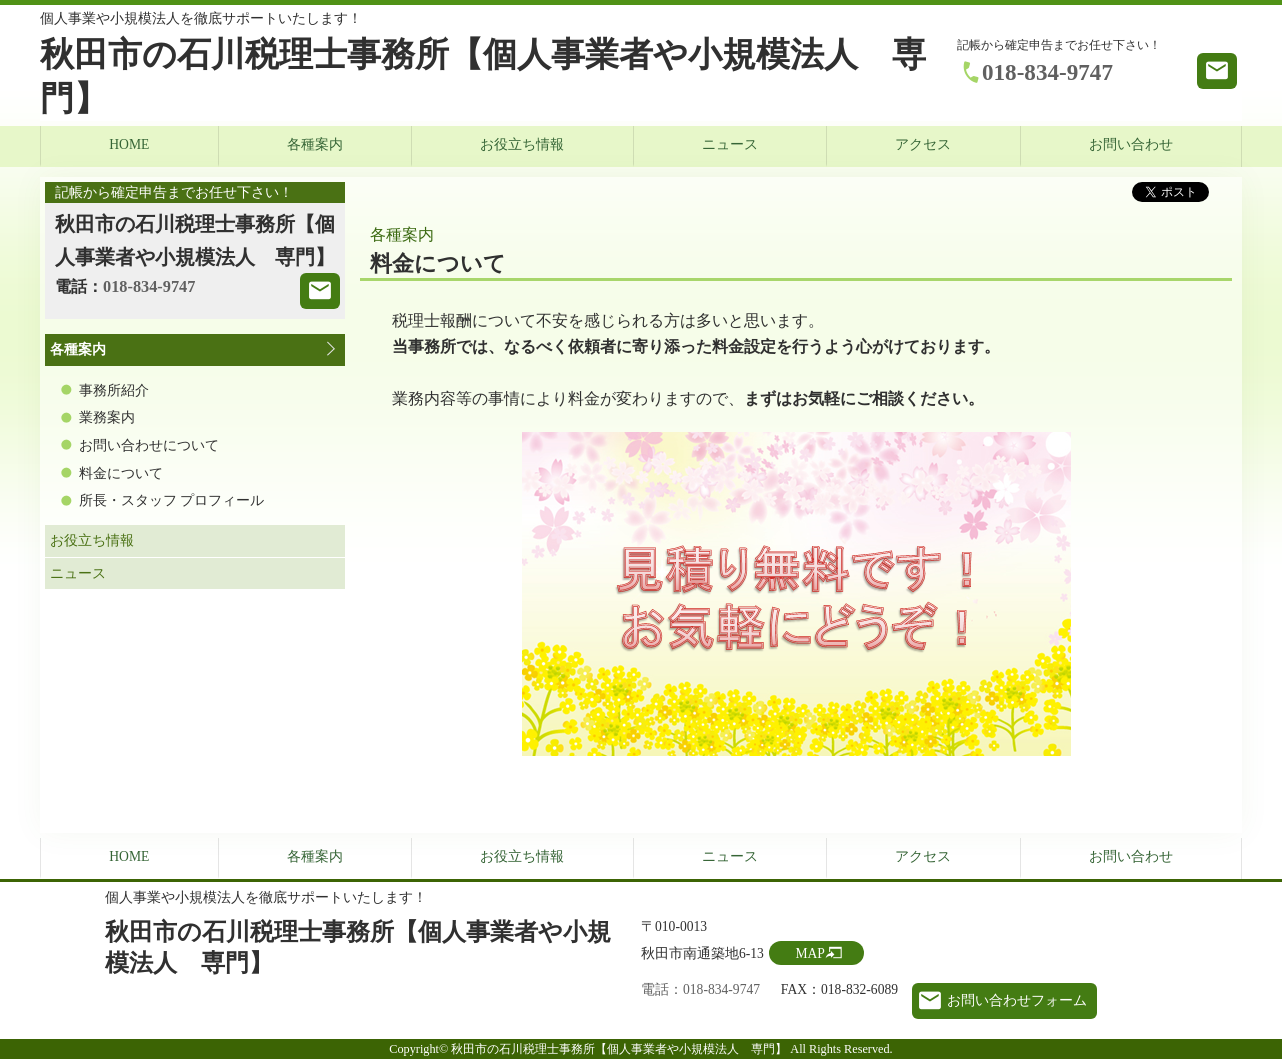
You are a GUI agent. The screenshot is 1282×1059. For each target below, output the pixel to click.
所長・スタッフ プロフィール (171, 500)
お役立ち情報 (522, 144)
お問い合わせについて (149, 445)
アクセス (923, 144)
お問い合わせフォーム (1017, 1000)
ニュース (730, 144)
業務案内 (107, 417)
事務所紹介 (114, 390)
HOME (129, 144)
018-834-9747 (1047, 72)
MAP (809, 953)
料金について (121, 473)
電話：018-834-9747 (700, 989)
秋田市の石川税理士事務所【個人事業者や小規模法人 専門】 (483, 76)
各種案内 (315, 144)
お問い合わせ (1131, 144)
